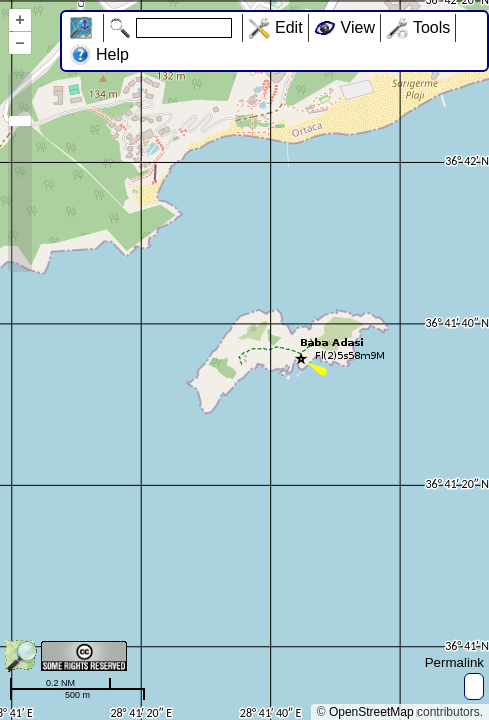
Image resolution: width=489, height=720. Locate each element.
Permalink (454, 662)
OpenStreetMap (371, 712)
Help (112, 54)
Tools (431, 27)
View (358, 27)
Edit (289, 27)
